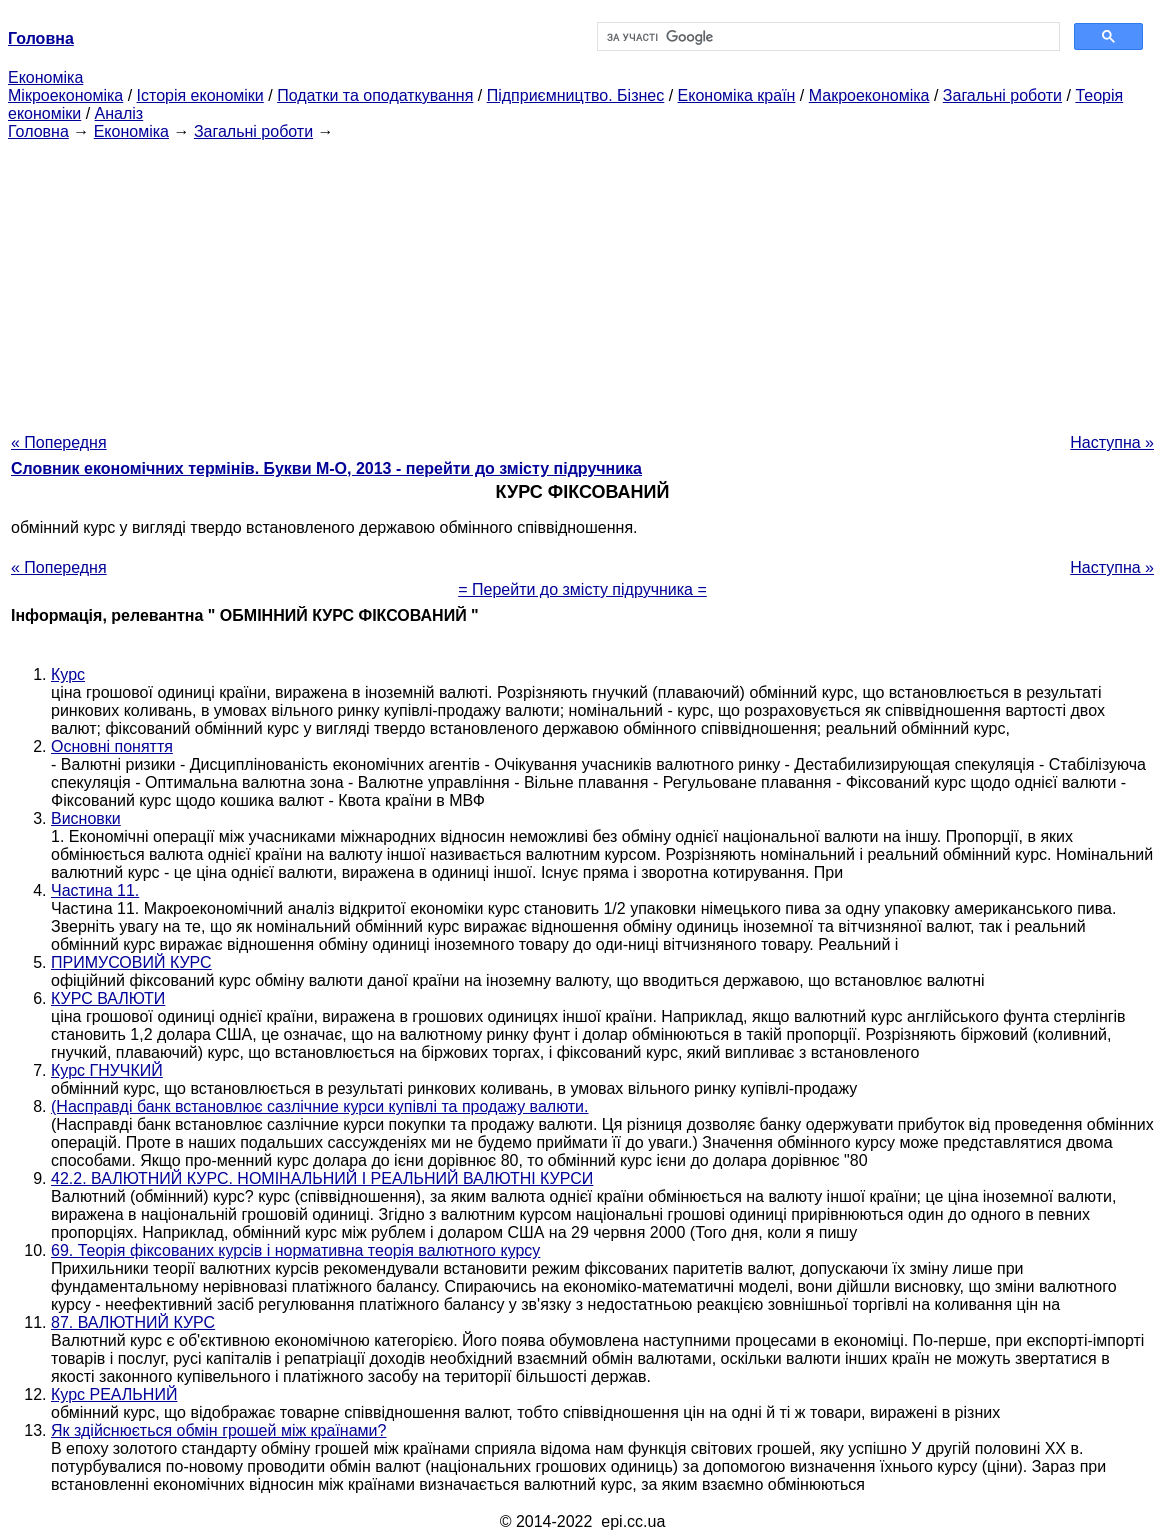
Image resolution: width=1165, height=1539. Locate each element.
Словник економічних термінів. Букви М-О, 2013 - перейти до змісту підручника (326, 468)
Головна (38, 131)
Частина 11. (95, 890)
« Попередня (59, 442)
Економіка (45, 77)
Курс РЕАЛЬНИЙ (114, 1394)
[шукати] (827, 37)
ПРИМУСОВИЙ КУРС (131, 962)
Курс (68, 674)
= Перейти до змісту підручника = (582, 589)
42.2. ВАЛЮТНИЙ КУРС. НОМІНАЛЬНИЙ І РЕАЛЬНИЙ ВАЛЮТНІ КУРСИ (322, 1178)
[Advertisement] (582, 281)
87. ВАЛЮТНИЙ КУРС (133, 1322)
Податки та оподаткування (375, 95)
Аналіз (119, 113)
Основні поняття (112, 746)
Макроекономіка (869, 95)
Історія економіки (200, 95)
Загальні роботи (1002, 95)
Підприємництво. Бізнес (576, 95)
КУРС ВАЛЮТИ (108, 998)
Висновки (86, 818)
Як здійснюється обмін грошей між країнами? (218, 1430)
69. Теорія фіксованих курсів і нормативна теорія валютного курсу (295, 1250)
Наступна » (1112, 442)
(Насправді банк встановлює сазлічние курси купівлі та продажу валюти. (320, 1106)
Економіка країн (737, 95)
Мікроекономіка (65, 95)
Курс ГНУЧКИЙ (107, 1070)
